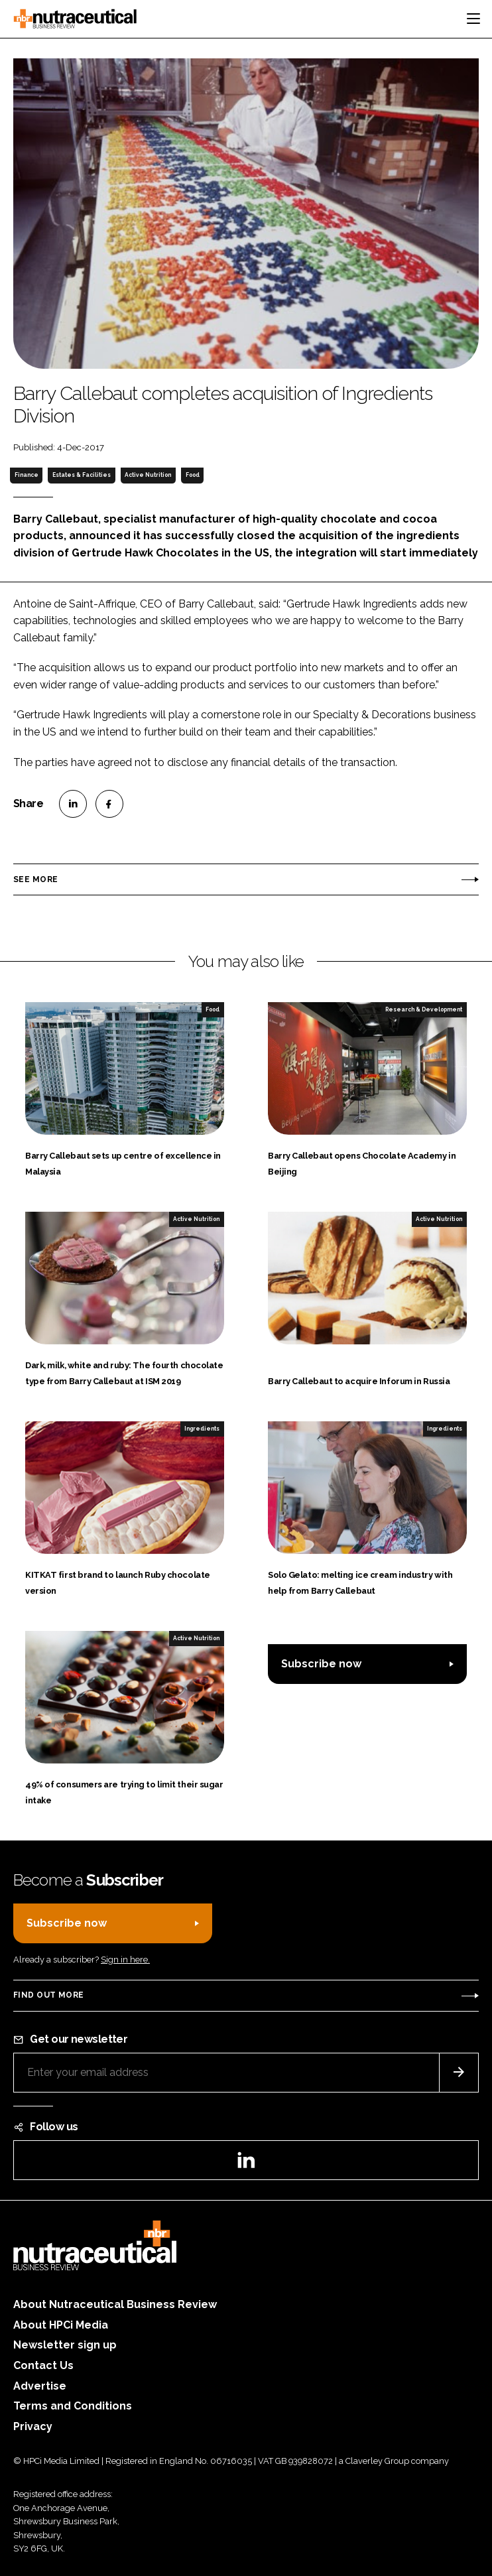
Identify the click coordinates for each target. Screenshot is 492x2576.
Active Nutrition (148, 475)
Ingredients (201, 1428)
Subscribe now (321, 1663)
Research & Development (423, 1009)
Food (193, 475)
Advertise (39, 2386)
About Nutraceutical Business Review (115, 2304)
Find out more (48, 1995)
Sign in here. (125, 1959)
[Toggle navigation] (473, 19)
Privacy (32, 2426)
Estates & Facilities (81, 475)
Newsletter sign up (65, 2345)
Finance (26, 475)
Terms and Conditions (72, 2406)
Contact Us (43, 2365)
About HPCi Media (60, 2325)
